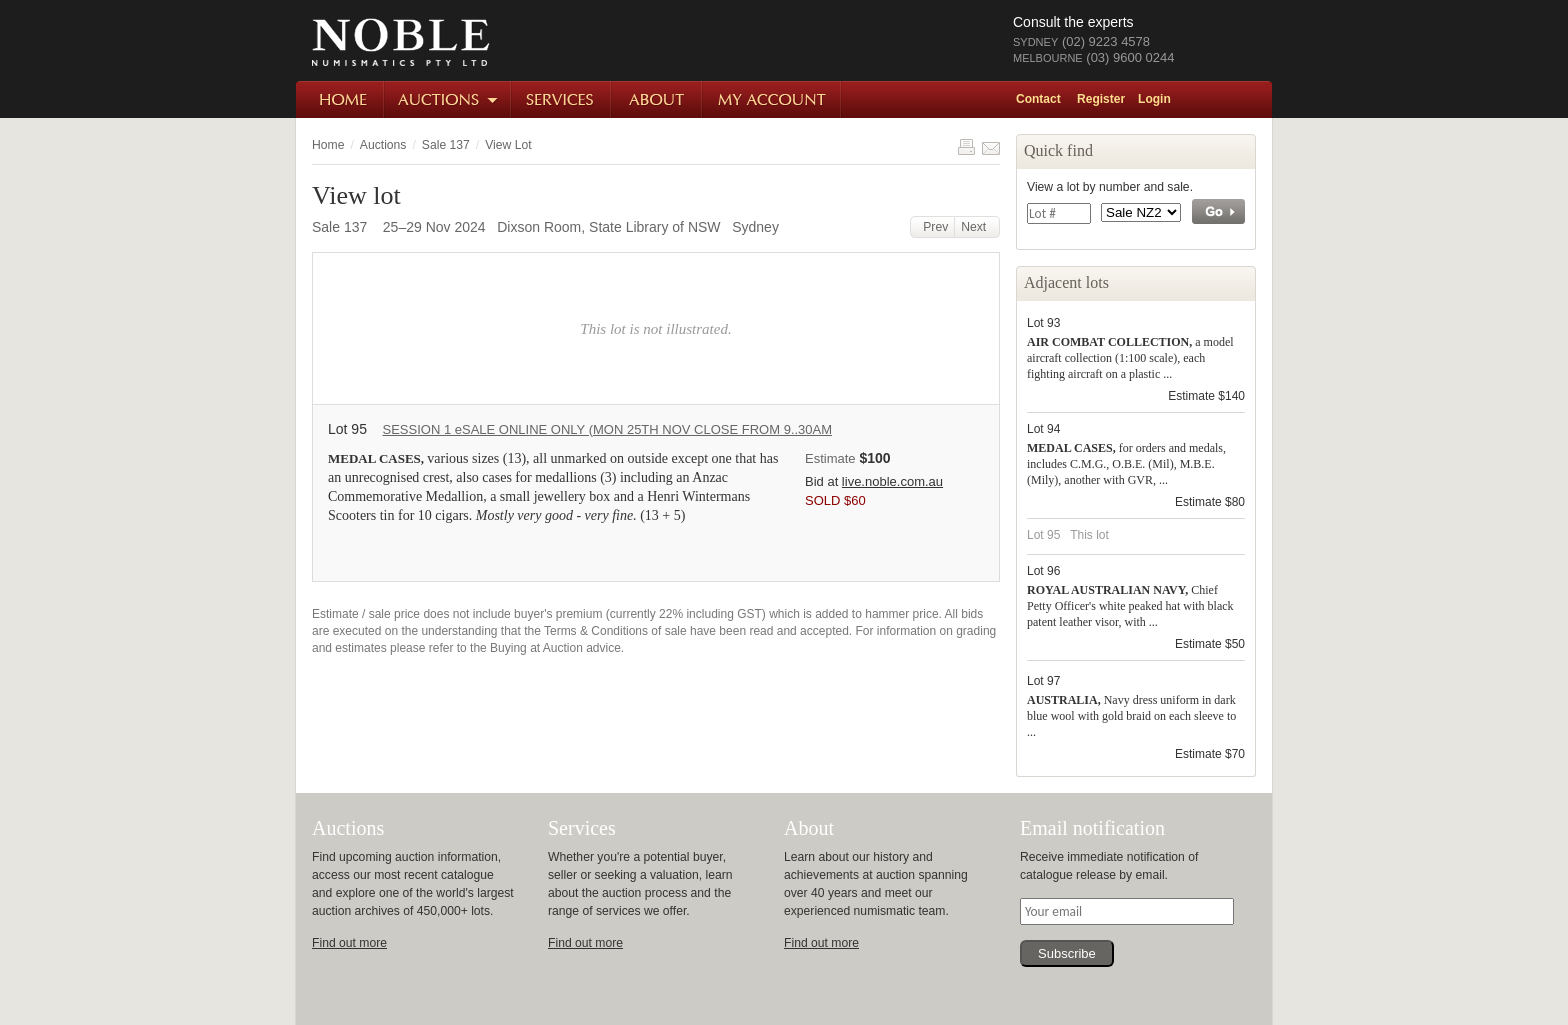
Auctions (448, 99)
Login (1154, 99)
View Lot (508, 145)
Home (340, 99)
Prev (933, 227)
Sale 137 (446, 145)
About (657, 99)
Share (991, 147)
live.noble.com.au (892, 481)
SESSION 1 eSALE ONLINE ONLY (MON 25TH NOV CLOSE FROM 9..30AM (607, 429)
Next (977, 227)
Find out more (349, 943)
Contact (1038, 99)
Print (966, 147)
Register (1101, 99)
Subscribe (1067, 953)
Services (562, 99)
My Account (772, 99)
